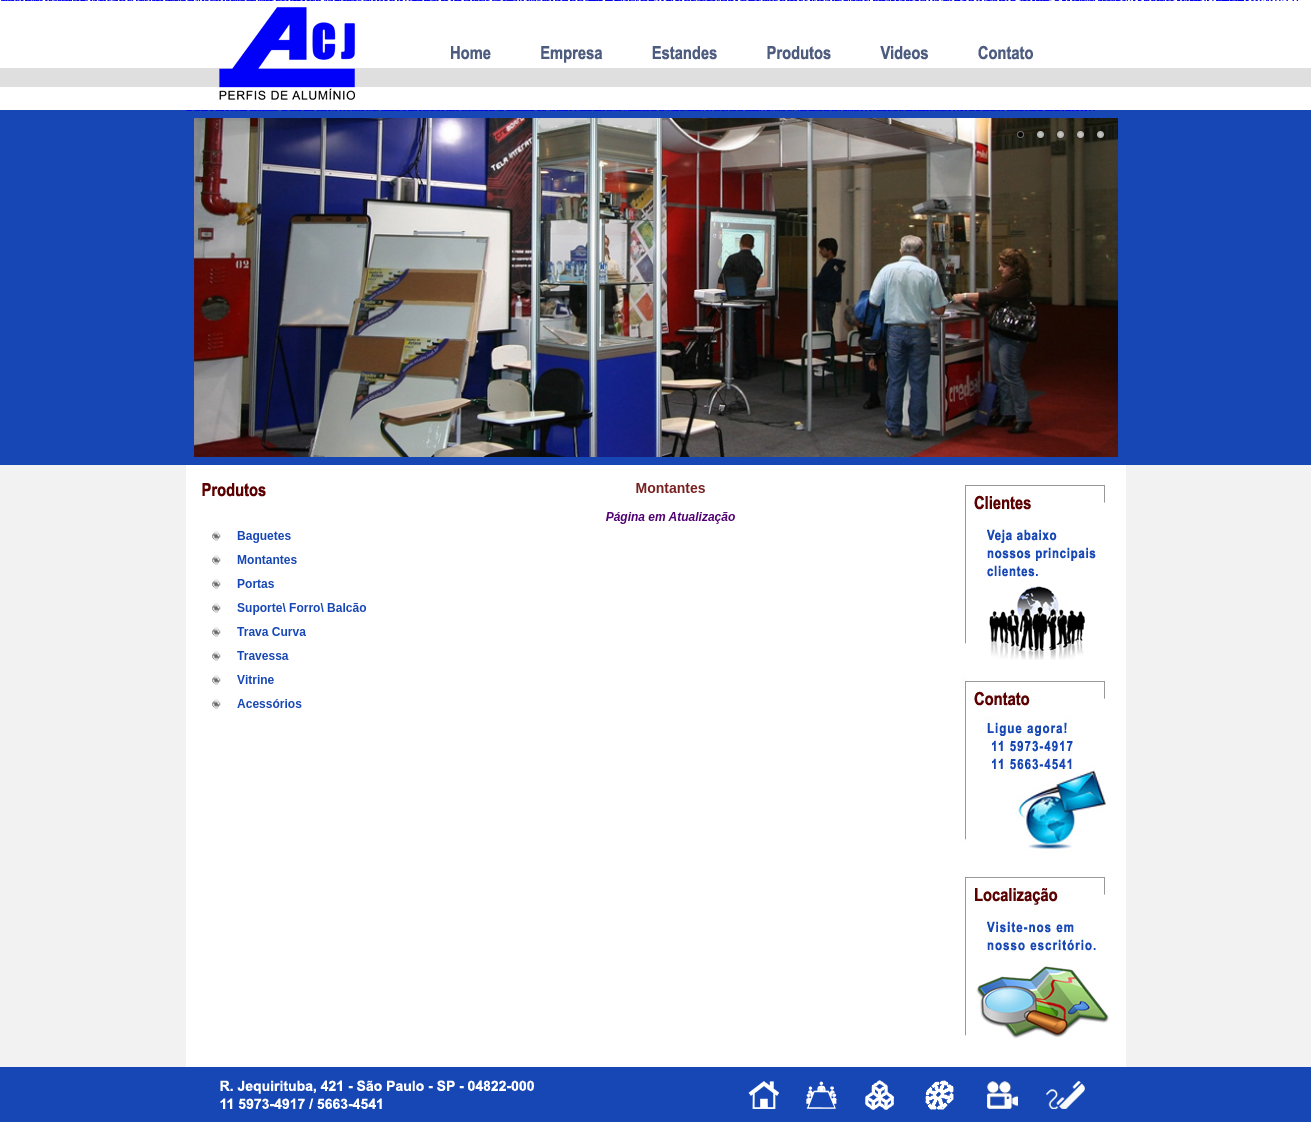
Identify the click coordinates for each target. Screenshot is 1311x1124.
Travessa (262, 656)
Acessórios (269, 704)
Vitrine (255, 680)
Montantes (267, 560)
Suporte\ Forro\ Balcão (301, 608)
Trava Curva (271, 632)
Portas (255, 584)
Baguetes (264, 536)
